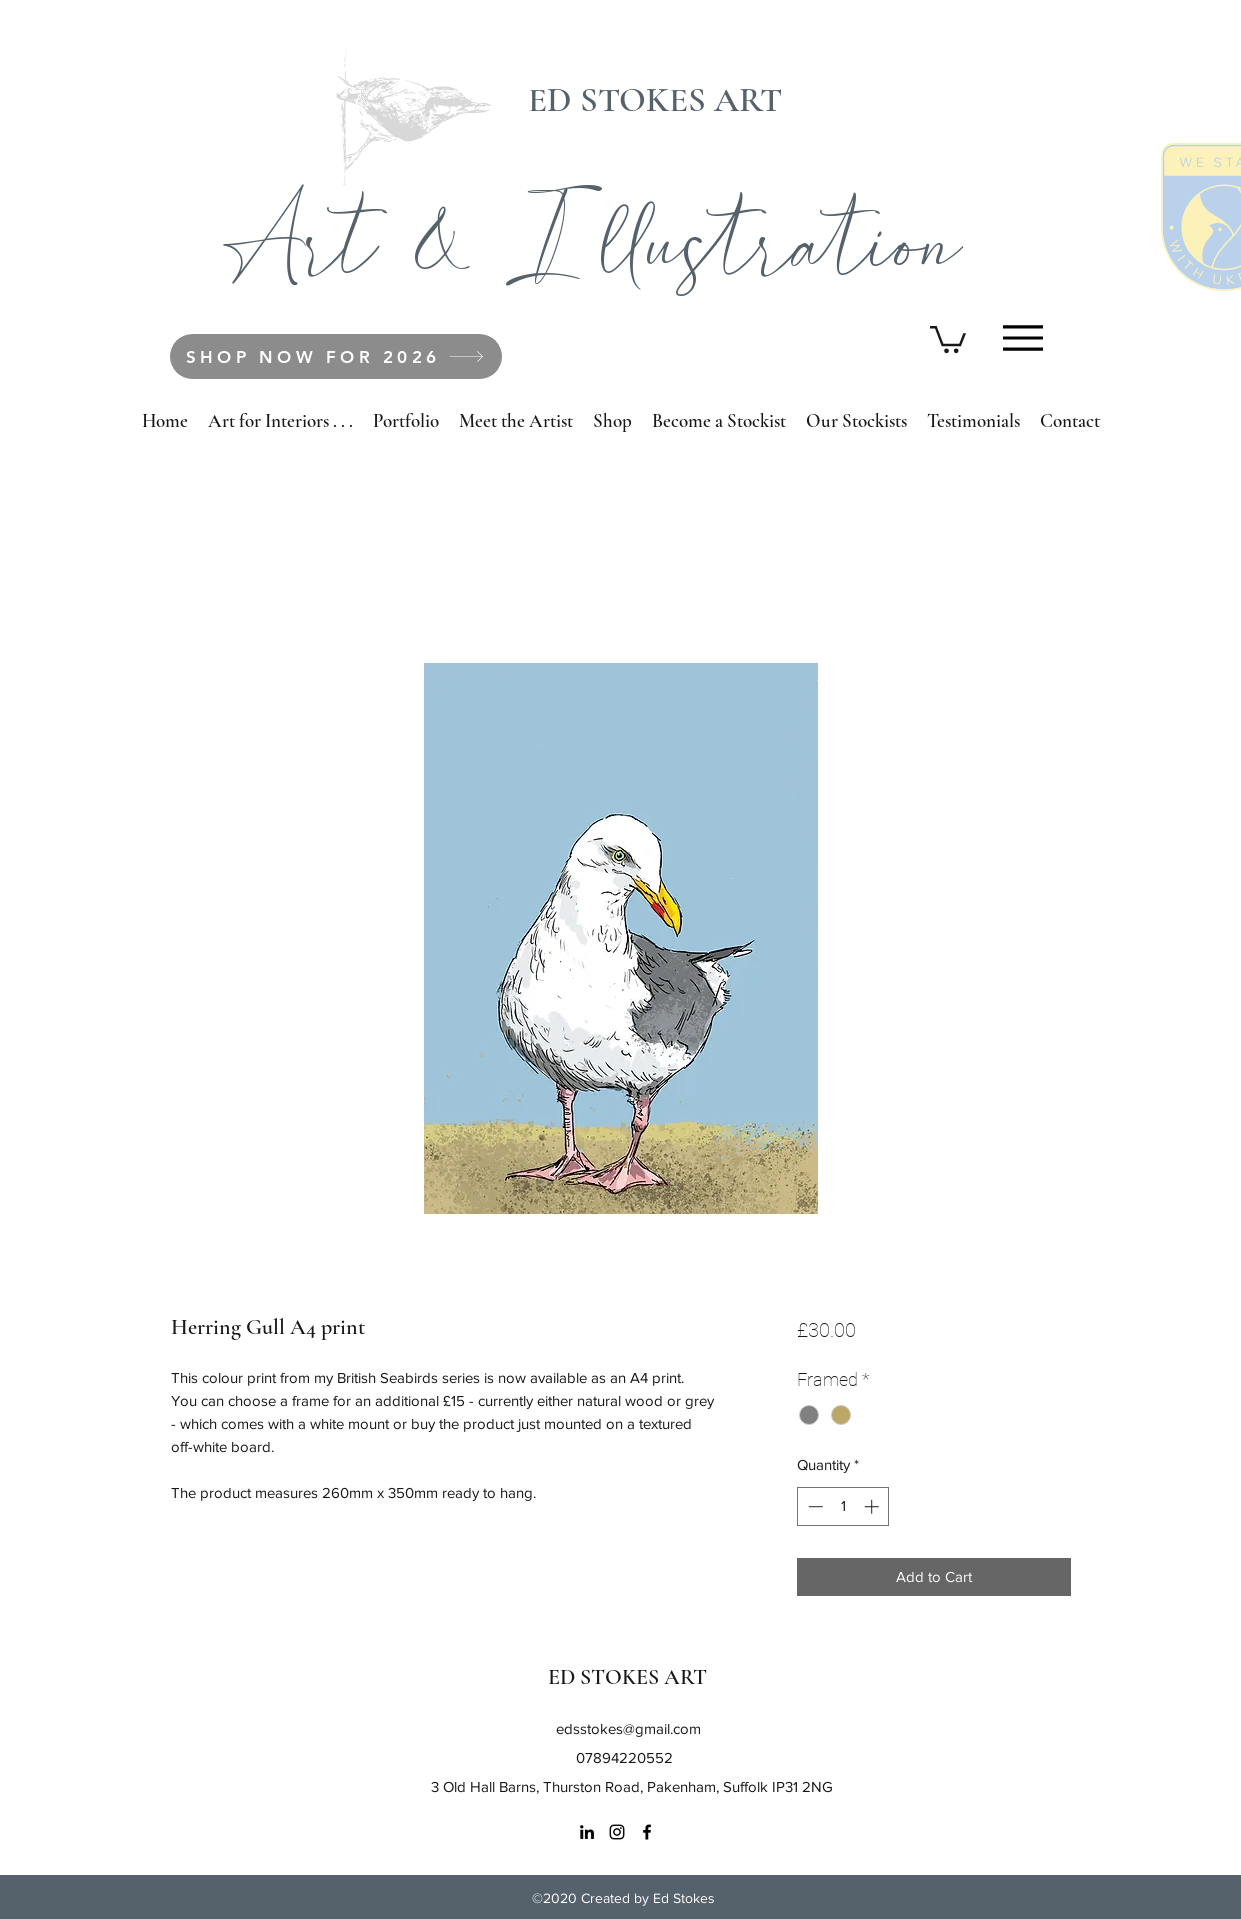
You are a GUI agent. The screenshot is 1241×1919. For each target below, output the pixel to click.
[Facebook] (647, 1832)
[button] (948, 338)
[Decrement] (813, 1506)
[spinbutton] (843, 1506)
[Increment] (873, 1506)
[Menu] (1023, 337)
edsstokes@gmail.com (628, 1728)
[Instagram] (617, 1832)
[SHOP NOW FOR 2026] (336, 356)
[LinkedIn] (587, 1832)
